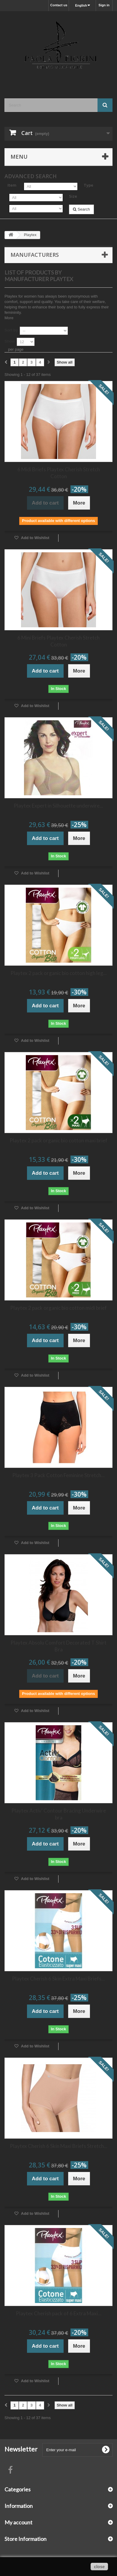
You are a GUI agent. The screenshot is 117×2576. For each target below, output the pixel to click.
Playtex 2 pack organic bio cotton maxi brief (58, 1140)
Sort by (11, 330)
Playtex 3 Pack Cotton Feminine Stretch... (58, 1475)
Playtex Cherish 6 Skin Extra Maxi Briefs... (58, 1978)
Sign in (104, 5)
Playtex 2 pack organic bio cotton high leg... (58, 973)
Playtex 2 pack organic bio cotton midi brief (58, 1308)
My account (18, 2522)
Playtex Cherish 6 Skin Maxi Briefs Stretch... (58, 2146)
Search (81, 209)
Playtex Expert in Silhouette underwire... (58, 805)
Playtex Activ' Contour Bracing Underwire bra (58, 1814)
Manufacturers (34, 254)
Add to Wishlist (35, 537)
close (99, 2566)
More (9, 318)
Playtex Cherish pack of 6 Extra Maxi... (58, 2313)
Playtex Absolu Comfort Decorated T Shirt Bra (58, 1646)
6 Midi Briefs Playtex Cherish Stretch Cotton (58, 472)
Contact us (58, 5)
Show (9, 341)
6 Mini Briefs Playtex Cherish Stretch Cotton (58, 641)
